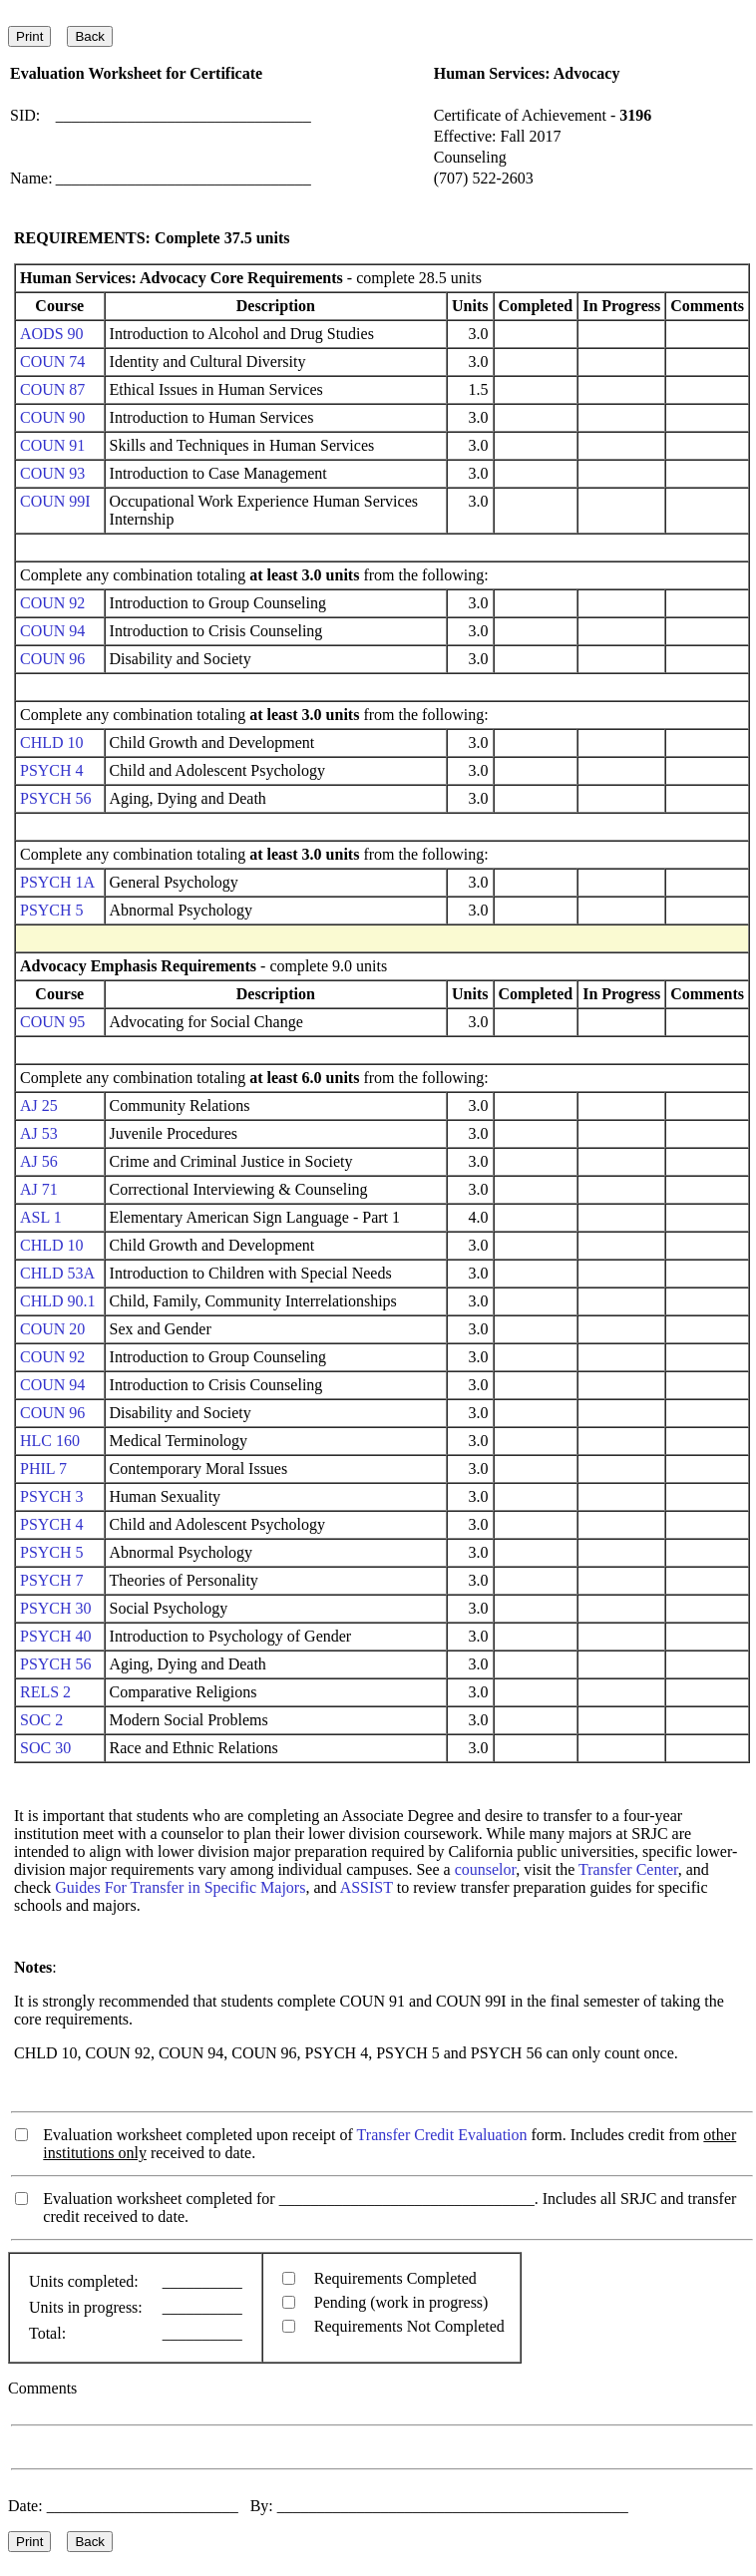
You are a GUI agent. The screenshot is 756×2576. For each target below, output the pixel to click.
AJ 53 (39, 1133)
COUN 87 (52, 389)
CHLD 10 (52, 742)
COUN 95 (52, 1021)
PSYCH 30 (56, 1608)
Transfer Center (628, 1869)
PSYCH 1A (57, 882)
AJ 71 (39, 1189)
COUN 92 (52, 602)
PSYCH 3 (52, 1496)
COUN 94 (52, 630)
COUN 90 (52, 417)
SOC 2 (41, 1719)
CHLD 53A (57, 1273)
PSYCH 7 (52, 1580)
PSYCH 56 (56, 798)
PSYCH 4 (52, 770)
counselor (486, 1869)
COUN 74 (52, 361)
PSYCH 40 (56, 1636)
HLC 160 (50, 1440)
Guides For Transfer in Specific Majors (180, 1887)
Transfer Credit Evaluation (442, 2134)
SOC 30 (45, 1747)
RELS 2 (45, 1691)
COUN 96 (52, 658)
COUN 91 (52, 445)
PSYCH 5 (52, 910)
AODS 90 (52, 333)
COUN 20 (52, 1328)
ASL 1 (41, 1217)
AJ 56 (39, 1161)
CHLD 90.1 (58, 1300)
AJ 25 (39, 1105)
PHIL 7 (43, 1468)
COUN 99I (55, 501)
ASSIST (366, 1887)
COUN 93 (52, 473)
